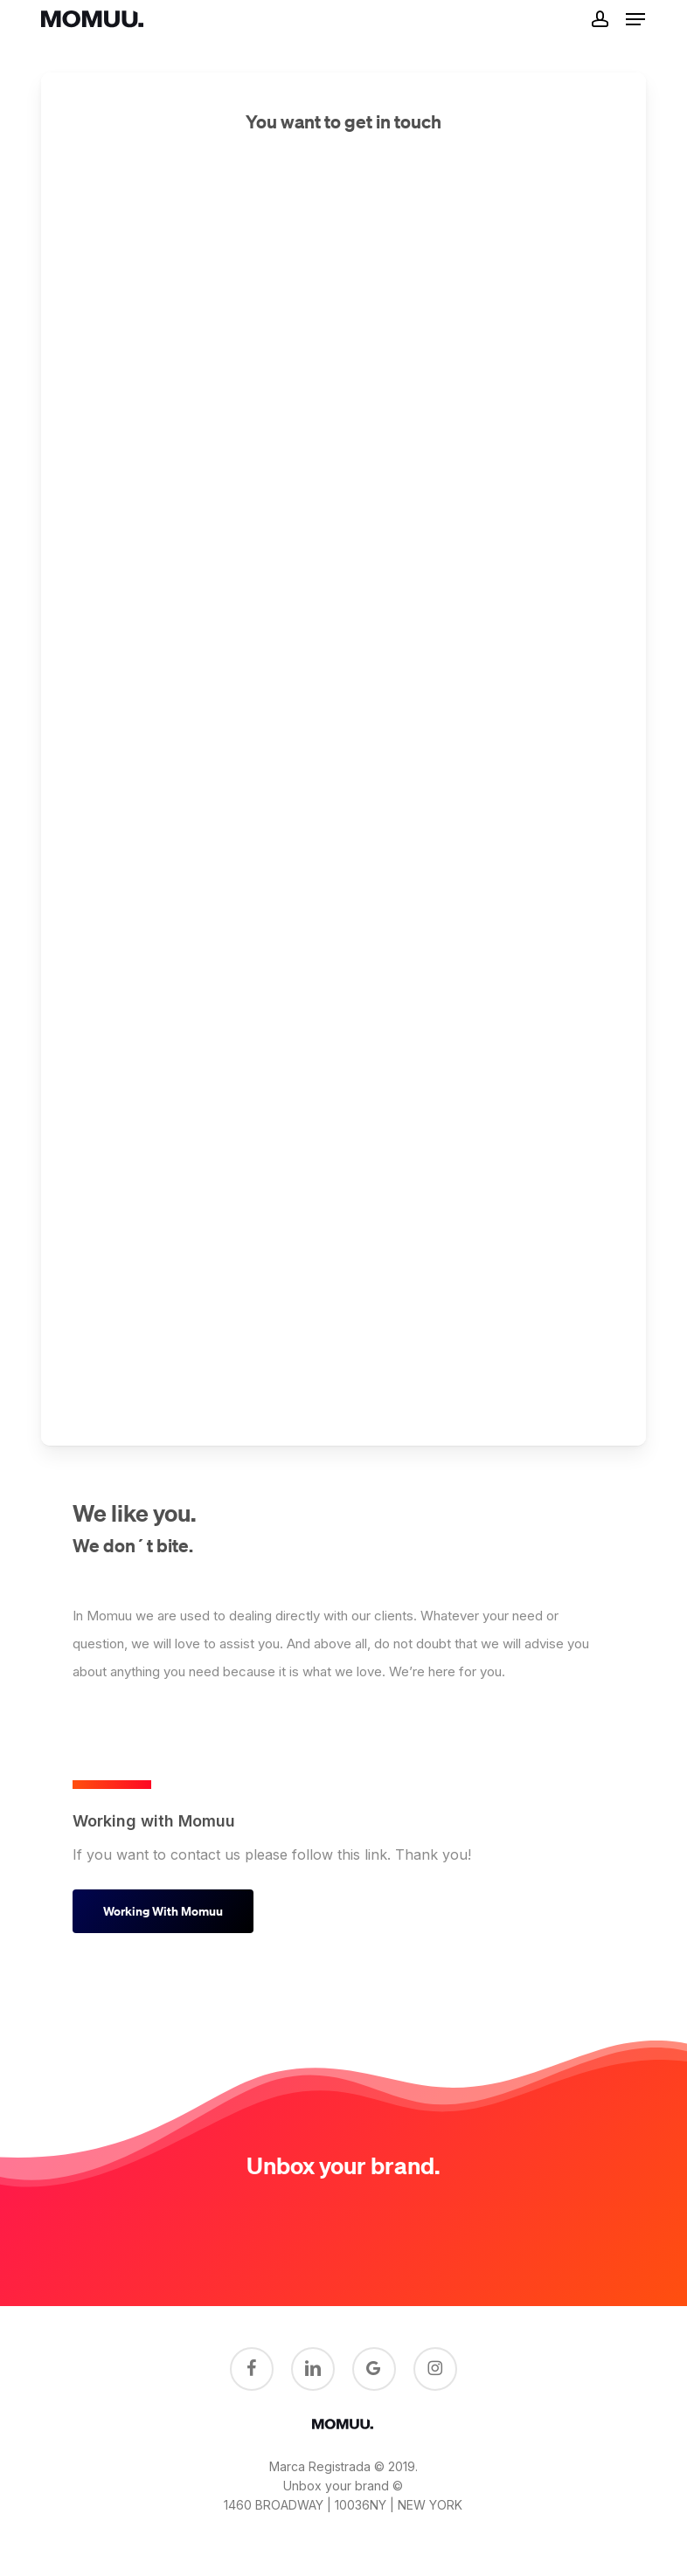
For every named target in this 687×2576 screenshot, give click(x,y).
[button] (635, 19)
